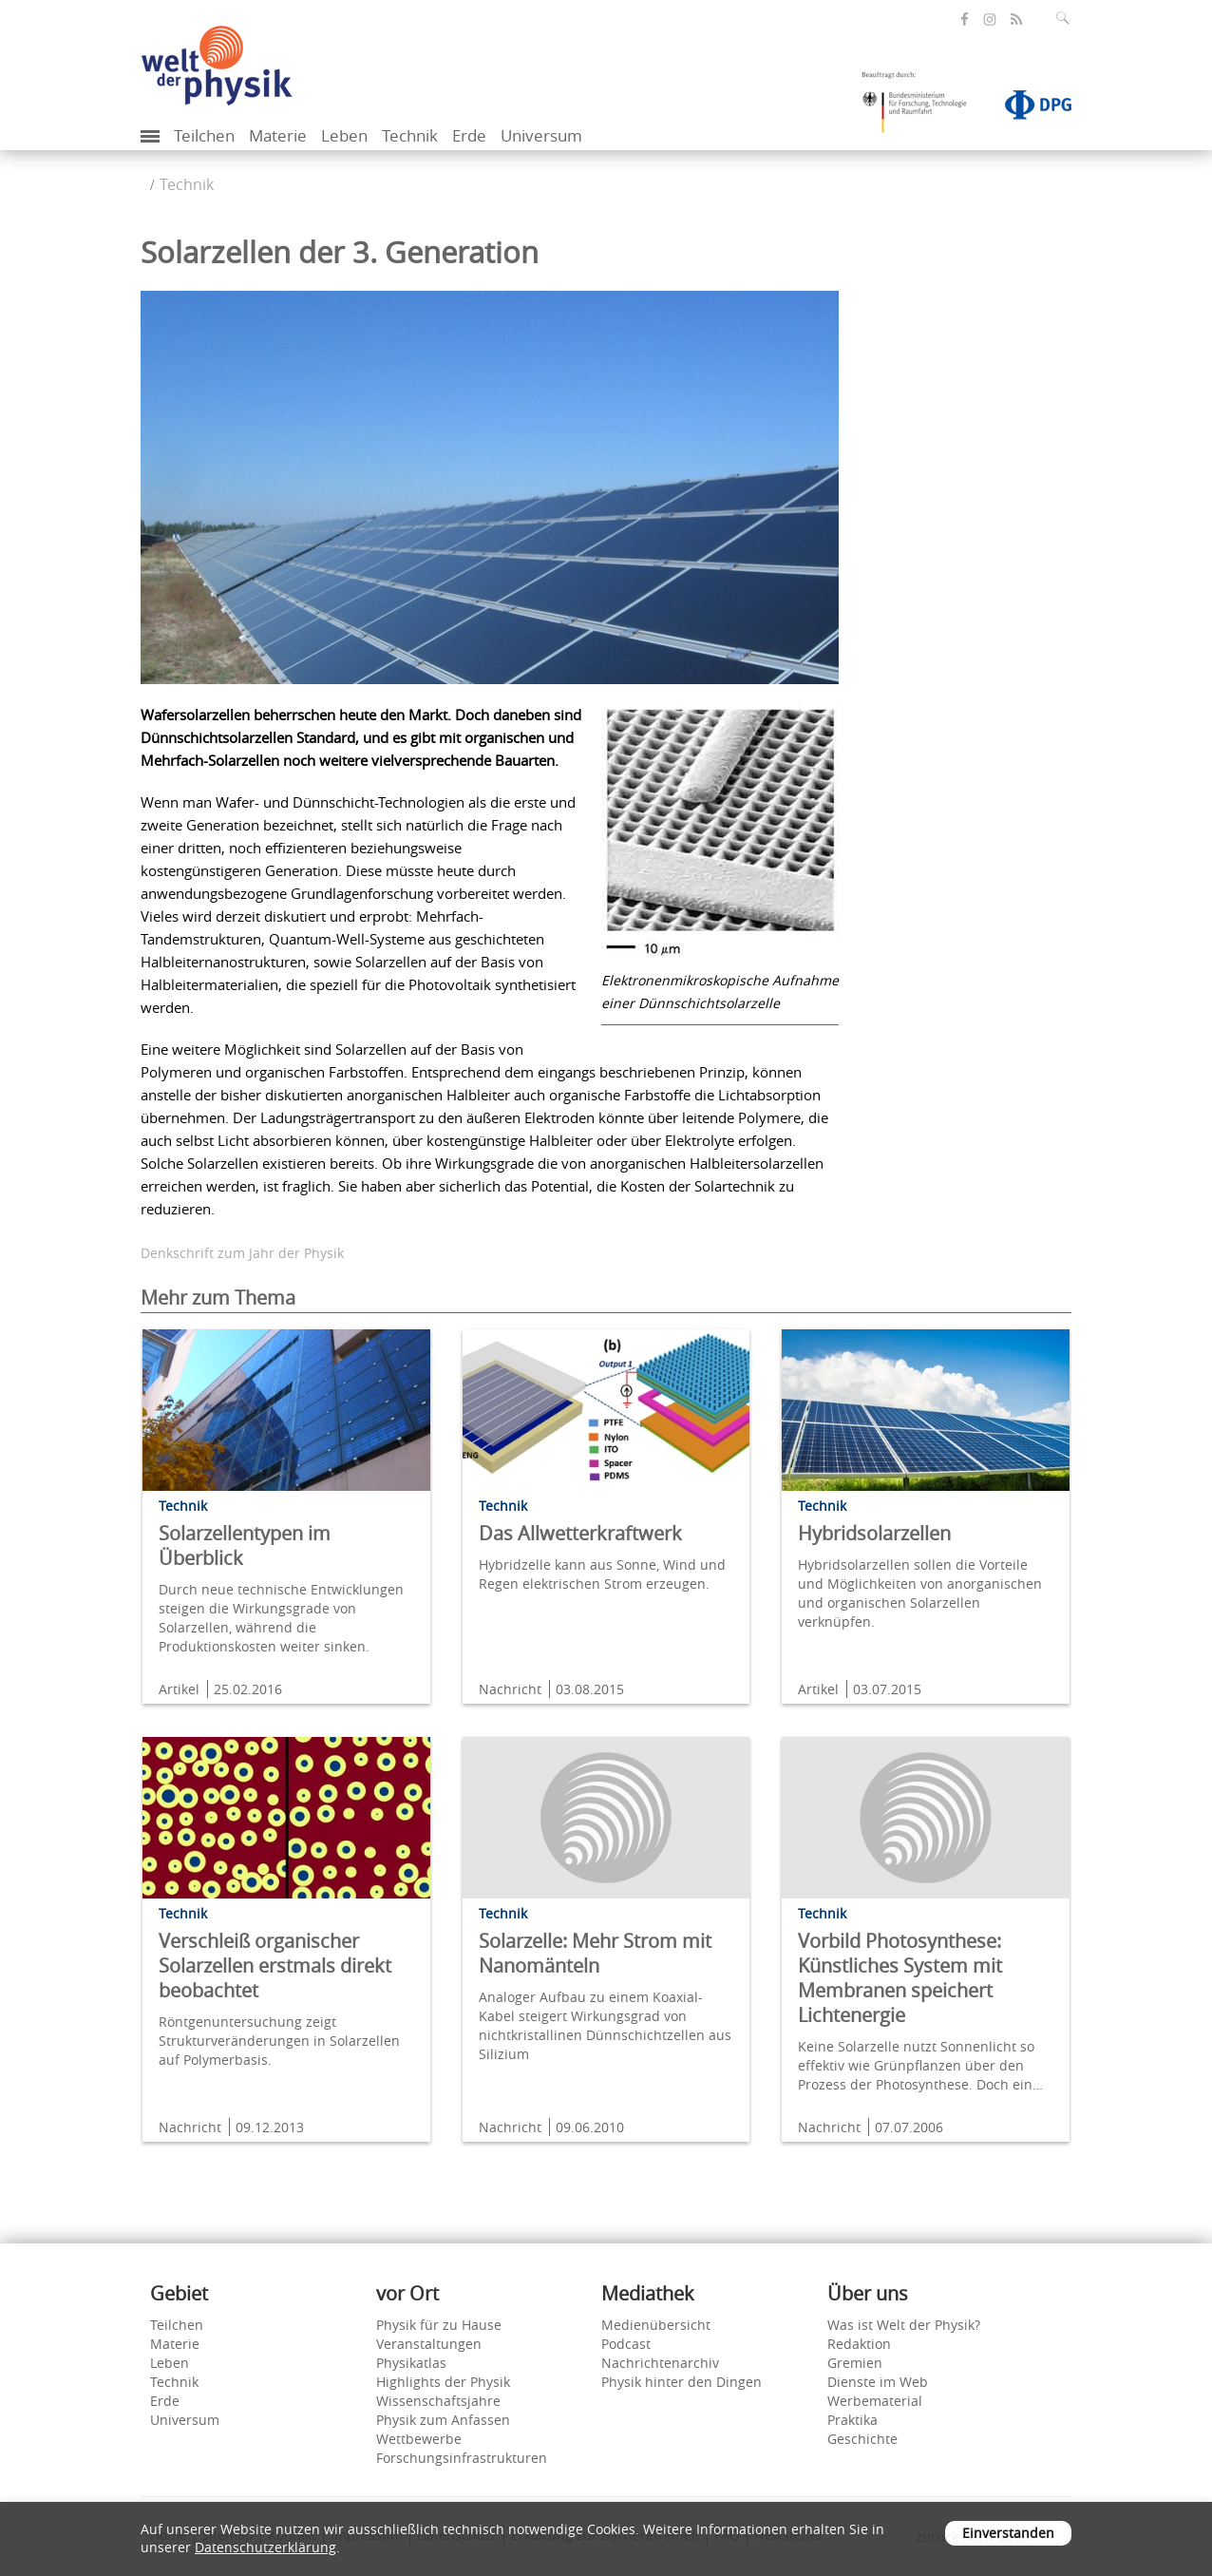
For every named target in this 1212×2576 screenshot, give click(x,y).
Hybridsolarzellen (874, 1533)
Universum (541, 135)
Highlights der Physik (443, 2382)
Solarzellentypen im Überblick (245, 1545)
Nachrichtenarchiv (660, 2363)
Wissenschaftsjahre (438, 2401)
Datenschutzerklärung (265, 2547)
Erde (469, 135)
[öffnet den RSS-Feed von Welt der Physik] (1016, 19)
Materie (278, 135)
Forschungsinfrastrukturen (461, 2458)
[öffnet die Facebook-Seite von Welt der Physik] (964, 19)
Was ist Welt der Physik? (903, 2325)
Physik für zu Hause (439, 2325)
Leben (344, 135)
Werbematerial (874, 2401)
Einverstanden (1008, 2533)
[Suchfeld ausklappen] (1066, 18)
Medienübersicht (655, 2325)
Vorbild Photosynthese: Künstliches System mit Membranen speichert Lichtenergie (900, 1978)
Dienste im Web (877, 2382)
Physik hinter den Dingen (681, 2382)
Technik (410, 135)
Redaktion (859, 2344)
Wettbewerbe (419, 2439)
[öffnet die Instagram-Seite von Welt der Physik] (989, 20)
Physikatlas (411, 2363)
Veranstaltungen (429, 2344)
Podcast (626, 2344)
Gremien (854, 2363)
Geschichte (862, 2439)
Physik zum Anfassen (443, 2420)
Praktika (852, 2420)
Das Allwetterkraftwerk (580, 1533)
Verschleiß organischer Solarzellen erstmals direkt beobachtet (275, 1965)
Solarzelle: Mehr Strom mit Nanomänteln (595, 1953)
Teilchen (204, 135)
